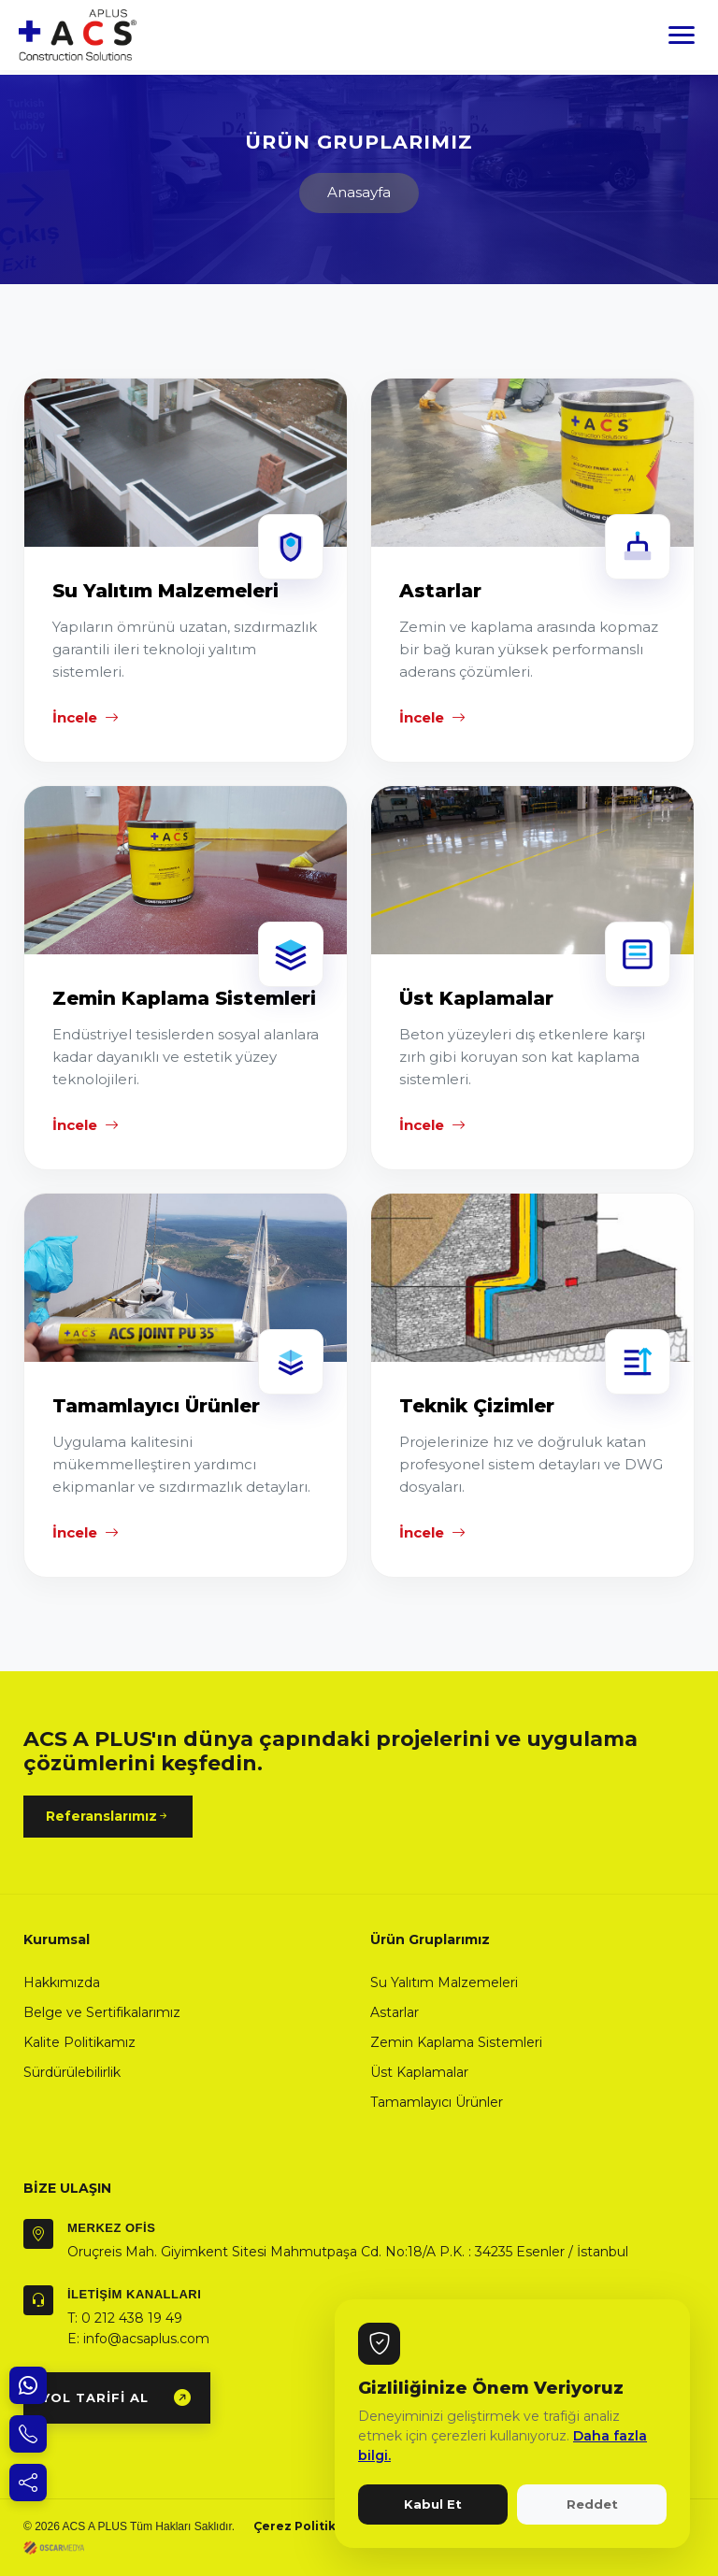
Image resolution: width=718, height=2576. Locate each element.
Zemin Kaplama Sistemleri (456, 2042)
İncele (85, 718)
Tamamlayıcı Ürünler (436, 2102)
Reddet (592, 2504)
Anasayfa (359, 192)
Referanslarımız (108, 1816)
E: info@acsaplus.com (138, 2338)
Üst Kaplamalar (419, 2072)
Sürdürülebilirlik (72, 2072)
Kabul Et (433, 2504)
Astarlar (394, 2012)
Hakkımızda (61, 1982)
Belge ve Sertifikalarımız (101, 2012)
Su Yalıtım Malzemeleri (444, 1982)
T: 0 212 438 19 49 (124, 2318)
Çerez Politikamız (309, 2526)
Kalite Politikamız (79, 2042)
